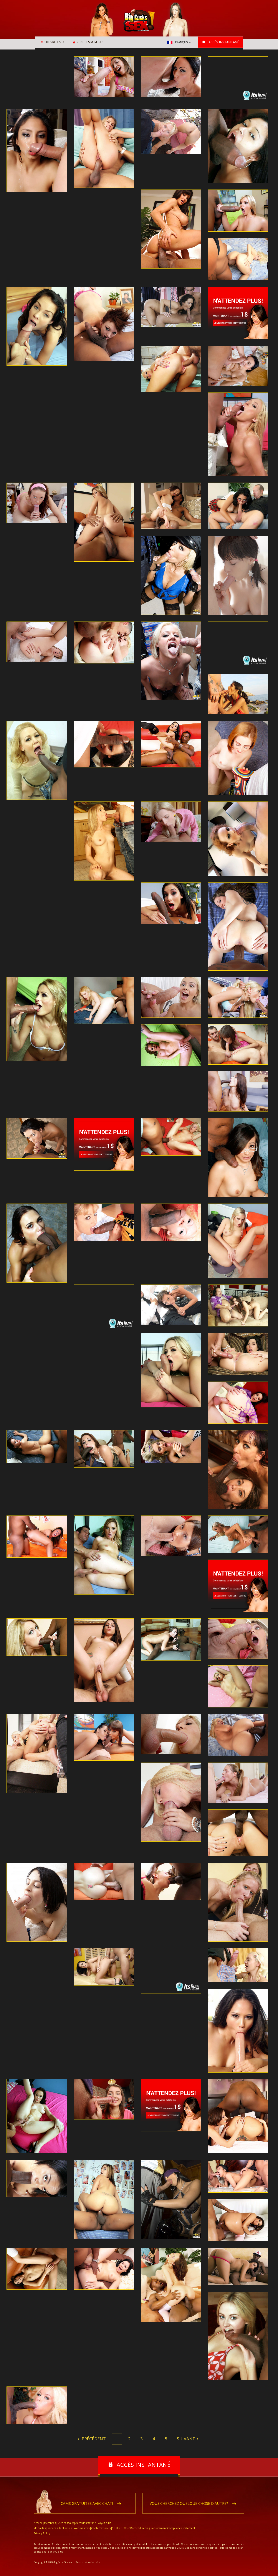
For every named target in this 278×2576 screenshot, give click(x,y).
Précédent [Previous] (93, 2439)
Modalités (40, 2528)
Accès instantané (223, 42)
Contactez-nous (101, 2528)
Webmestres (81, 2528)
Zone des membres (88, 42)
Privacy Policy (42, 2533)
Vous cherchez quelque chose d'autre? (189, 2503)
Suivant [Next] (186, 2439)
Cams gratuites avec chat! (87, 2503)
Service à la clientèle (60, 2528)
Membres (50, 2523)
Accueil (38, 2523)
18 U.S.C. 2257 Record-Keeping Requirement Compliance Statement (153, 2528)
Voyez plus (104, 2523)
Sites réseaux (53, 42)
